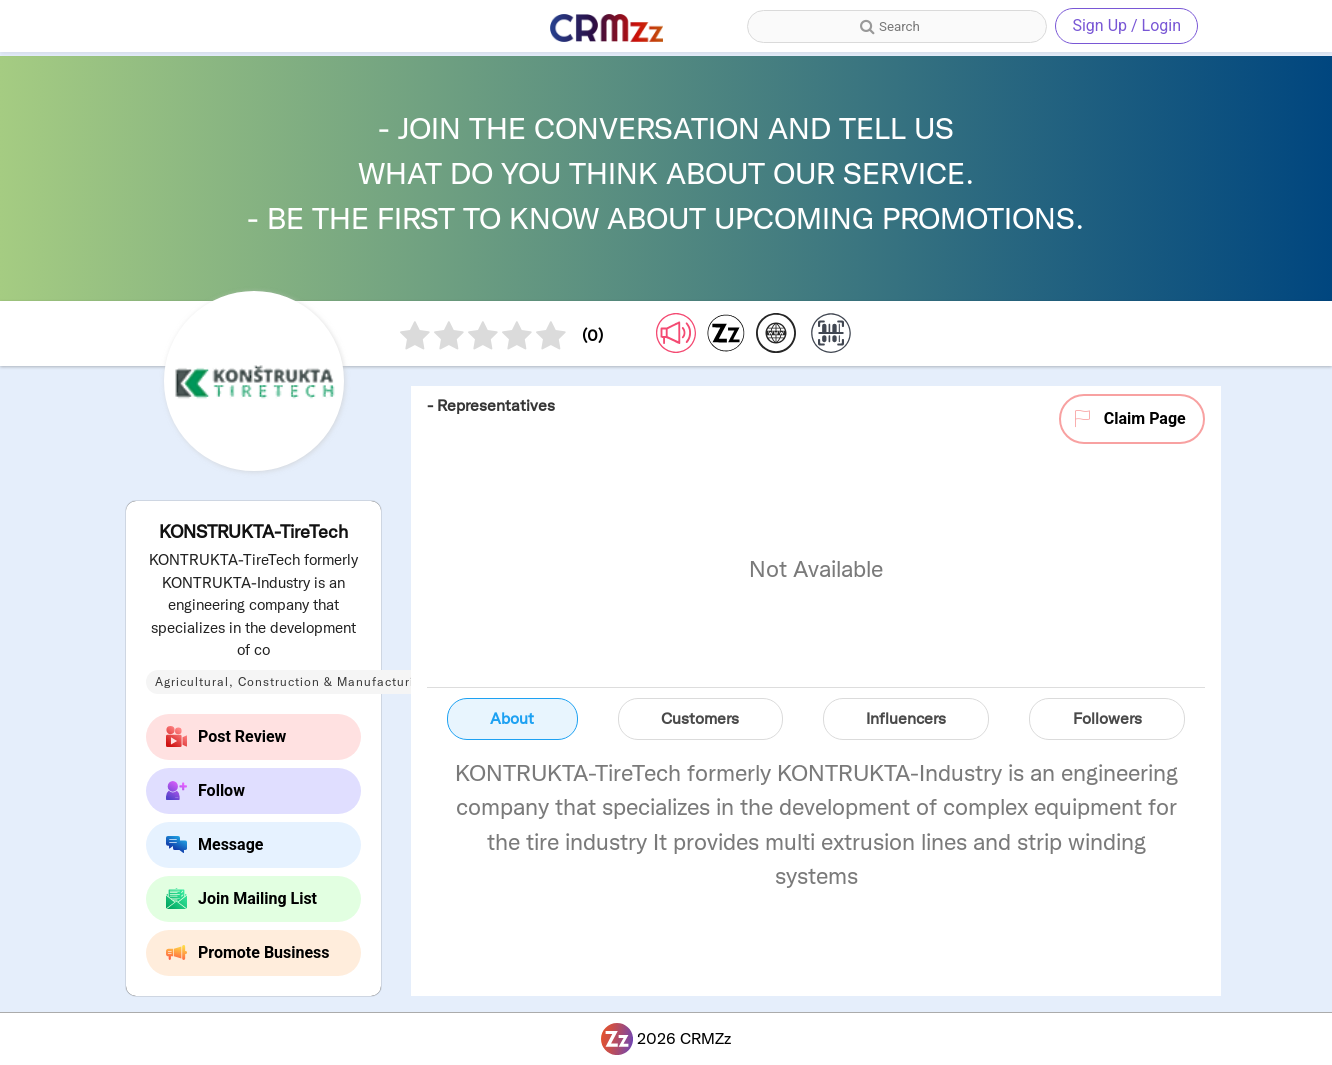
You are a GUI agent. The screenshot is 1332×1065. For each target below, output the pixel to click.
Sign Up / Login (1126, 25)
